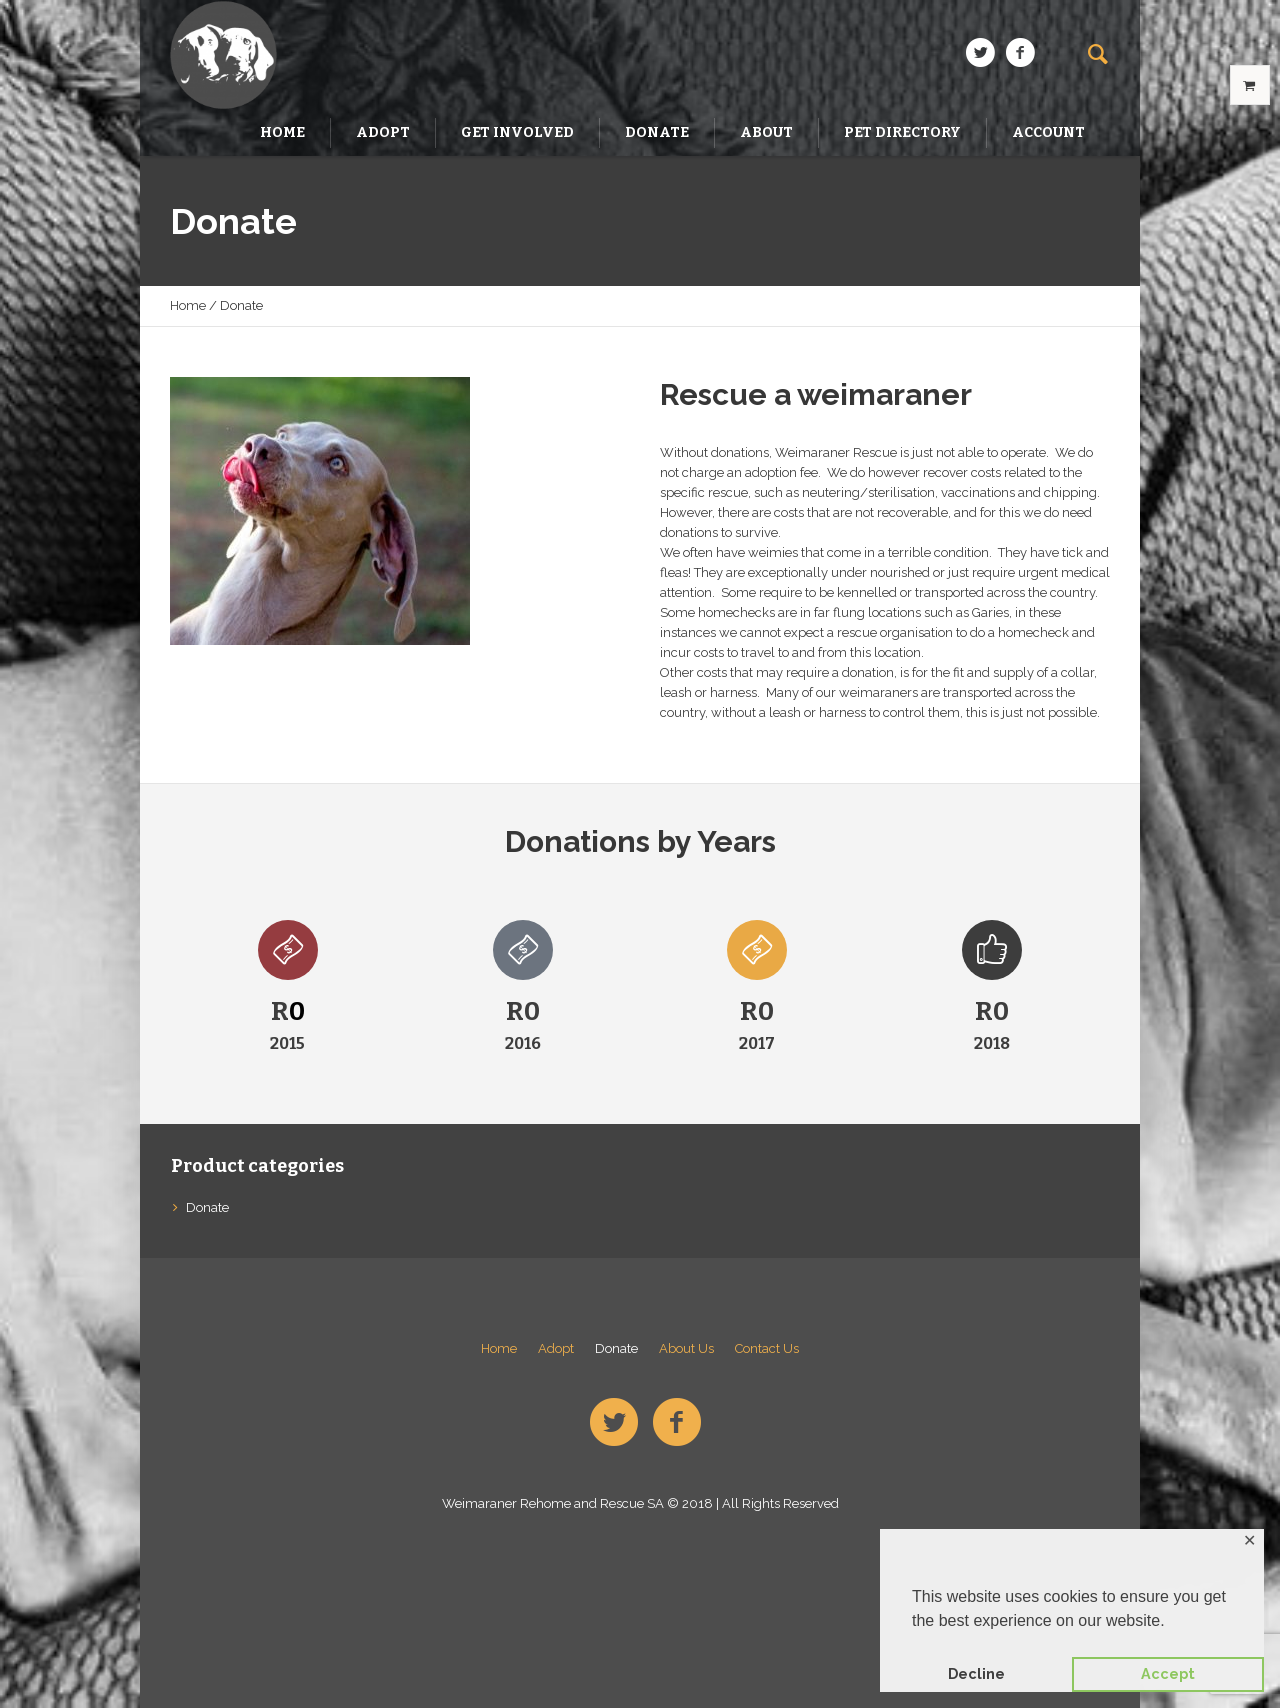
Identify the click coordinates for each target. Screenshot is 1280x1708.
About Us (686, 1348)
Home (188, 305)
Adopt (556, 1348)
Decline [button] (976, 1673)
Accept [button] (1168, 1673)
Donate (207, 1207)
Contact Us (767, 1348)
